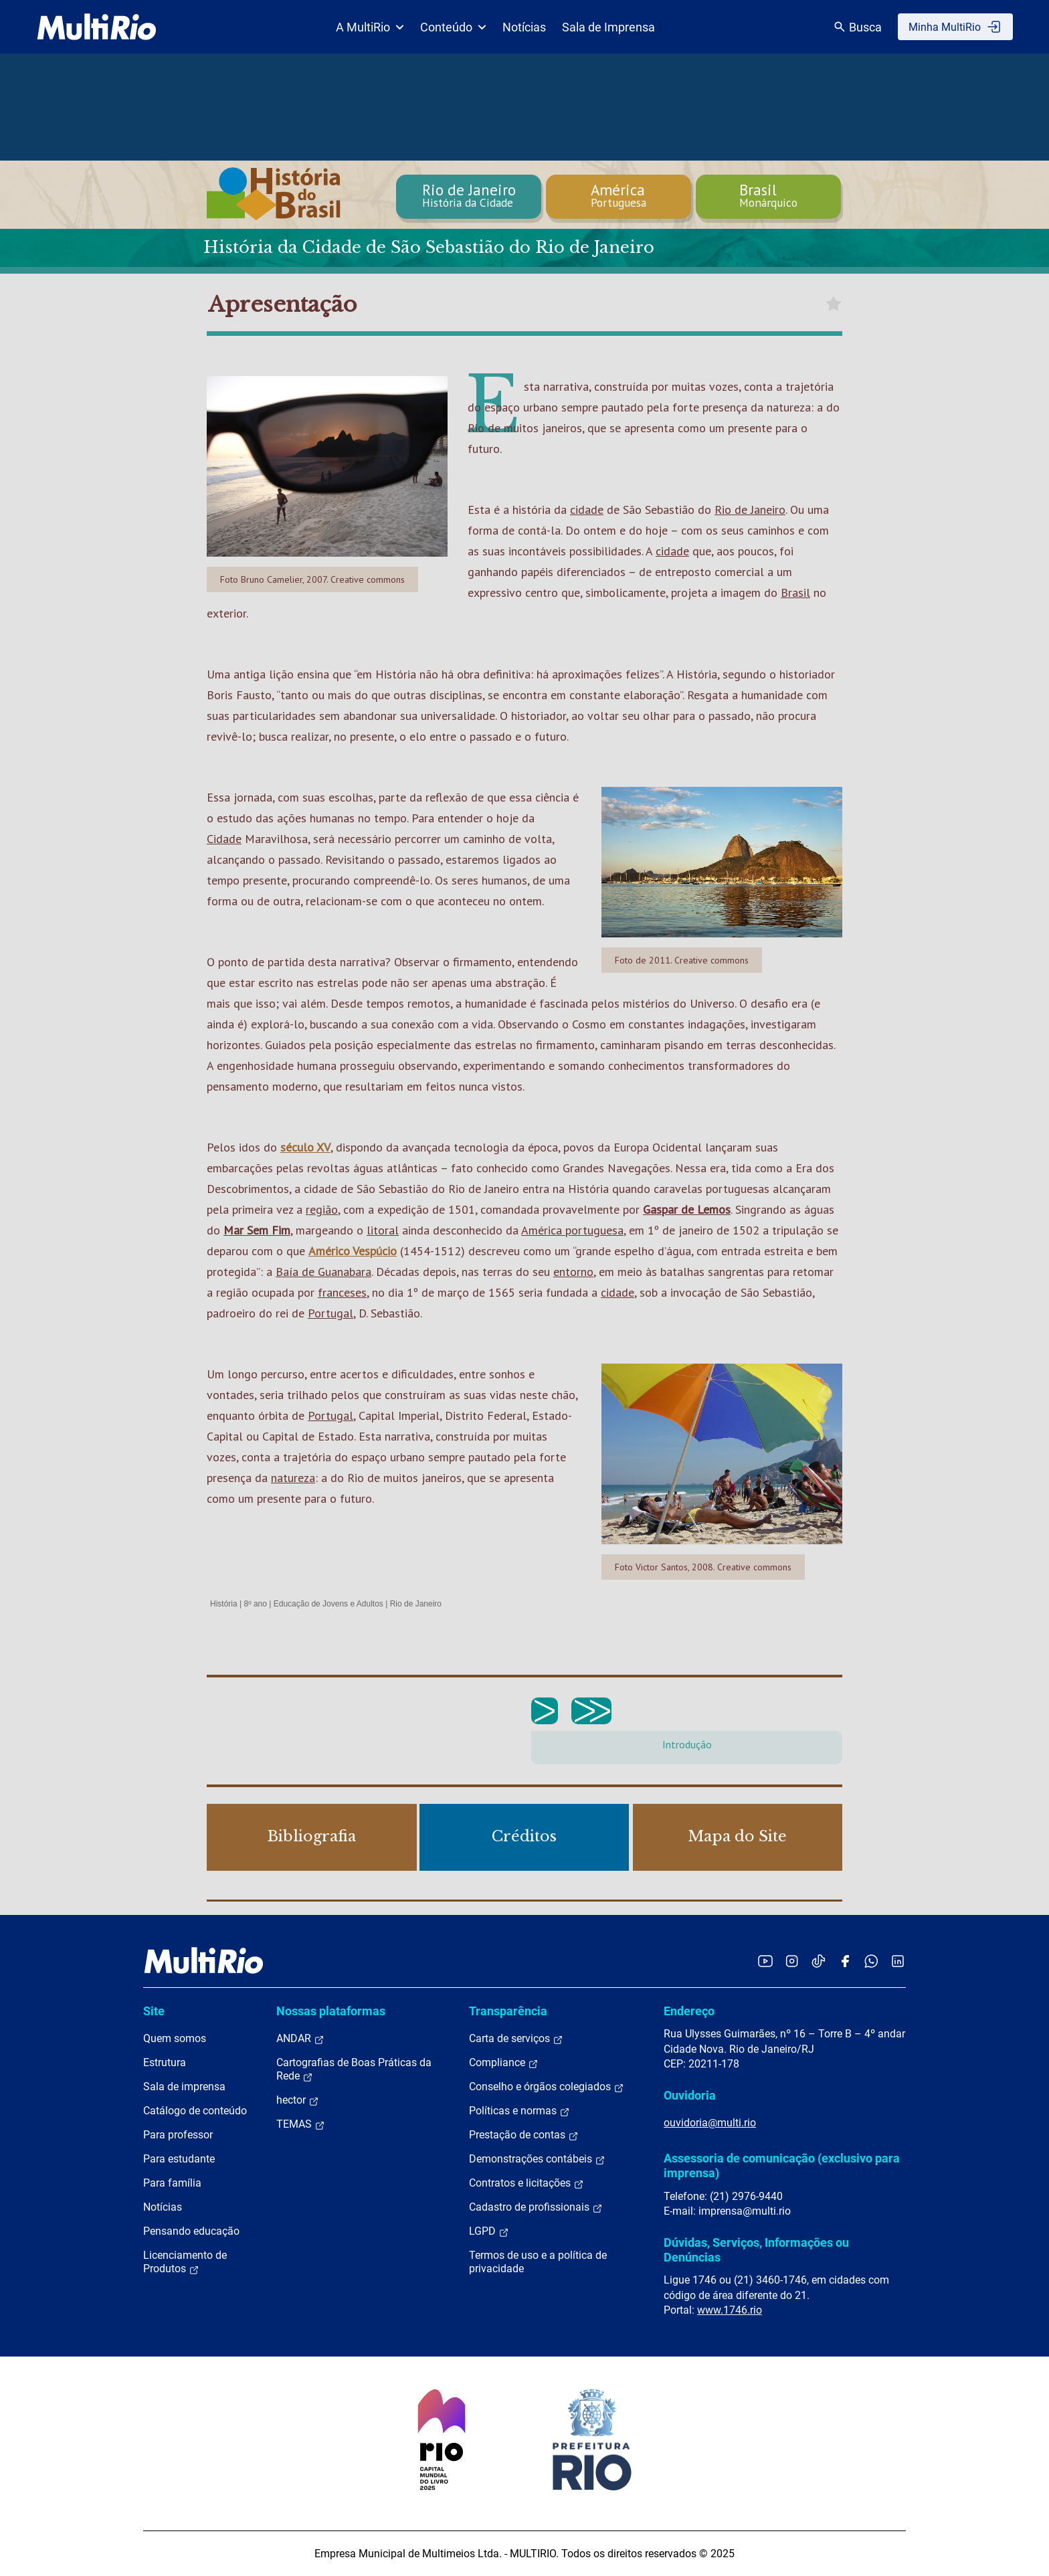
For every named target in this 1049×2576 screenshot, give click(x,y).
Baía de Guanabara (323, 1271)
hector (297, 2100)
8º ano (255, 1603)
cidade (586, 509)
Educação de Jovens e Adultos (328, 1603)
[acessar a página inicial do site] (96, 26)
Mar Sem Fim (256, 1230)
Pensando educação (191, 2231)
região (322, 1209)
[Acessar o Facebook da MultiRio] (845, 1960)
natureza (293, 1477)
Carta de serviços (516, 2038)
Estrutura (164, 2062)
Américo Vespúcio (352, 1251)
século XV (305, 1147)
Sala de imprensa (184, 2086)
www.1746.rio (729, 2310)
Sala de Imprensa (608, 27)
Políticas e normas (519, 2111)
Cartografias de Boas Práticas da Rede (354, 2069)
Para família (172, 2183)
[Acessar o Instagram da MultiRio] (791, 1960)
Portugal (330, 1313)
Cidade (224, 838)
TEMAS (300, 2124)
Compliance (504, 2062)
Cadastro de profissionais (536, 2207)
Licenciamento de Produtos (185, 2262)
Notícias (524, 27)
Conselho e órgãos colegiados (546, 2087)
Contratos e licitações (526, 2183)
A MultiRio (370, 27)
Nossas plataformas (330, 2011)
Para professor (178, 2134)
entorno (573, 1271)
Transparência (508, 2011)
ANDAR (300, 2038)
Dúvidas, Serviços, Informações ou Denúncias (756, 2249)
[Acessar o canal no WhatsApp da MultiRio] (871, 1960)
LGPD (489, 2231)
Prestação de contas (524, 2135)
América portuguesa (572, 1230)
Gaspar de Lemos (687, 1209)
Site (154, 2011)
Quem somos (174, 2038)
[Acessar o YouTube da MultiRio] (765, 1960)
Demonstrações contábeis (537, 2159)
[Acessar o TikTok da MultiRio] (818, 1960)
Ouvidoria (690, 2095)
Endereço (689, 2011)
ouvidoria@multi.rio (710, 2122)
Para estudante (179, 2158)
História (223, 1603)
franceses (342, 1292)
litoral (383, 1230)
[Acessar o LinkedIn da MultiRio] (898, 1960)
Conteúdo (453, 27)
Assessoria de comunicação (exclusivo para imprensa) (782, 2165)
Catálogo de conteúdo (195, 2110)
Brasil (795, 592)
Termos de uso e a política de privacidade (538, 2262)
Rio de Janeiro (749, 509)
